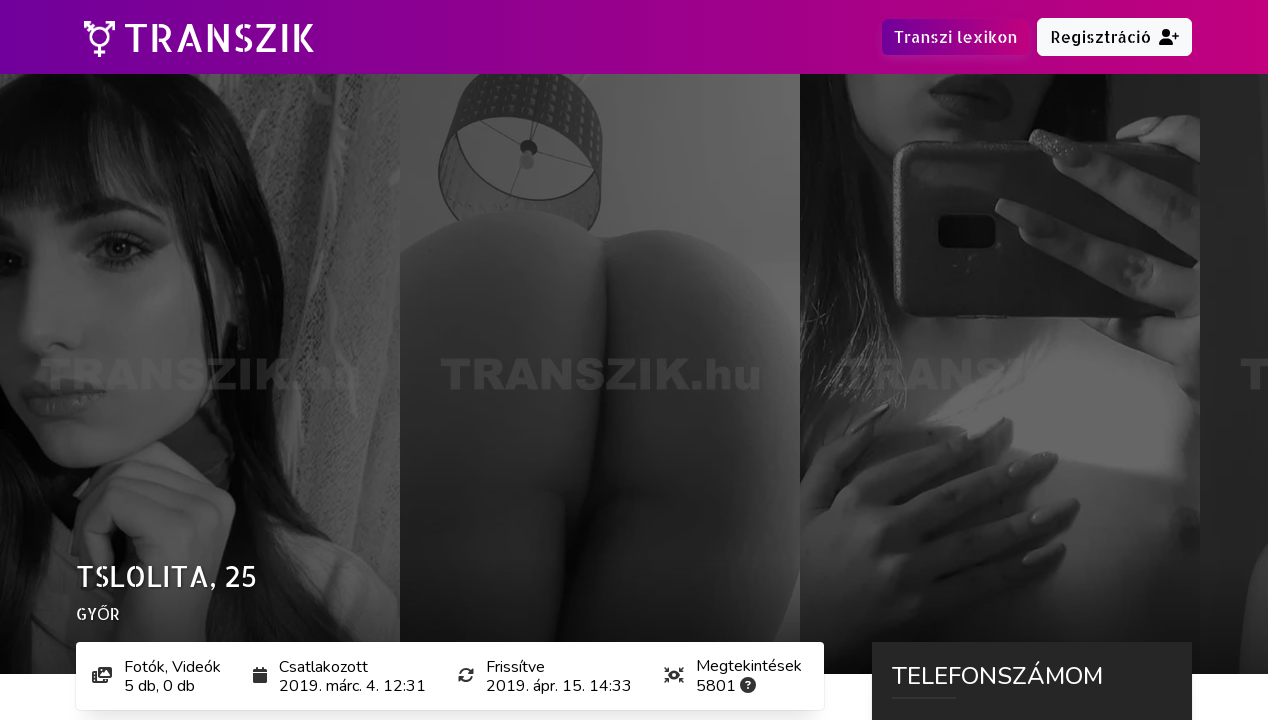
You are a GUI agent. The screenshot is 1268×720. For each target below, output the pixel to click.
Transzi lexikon (956, 36)
